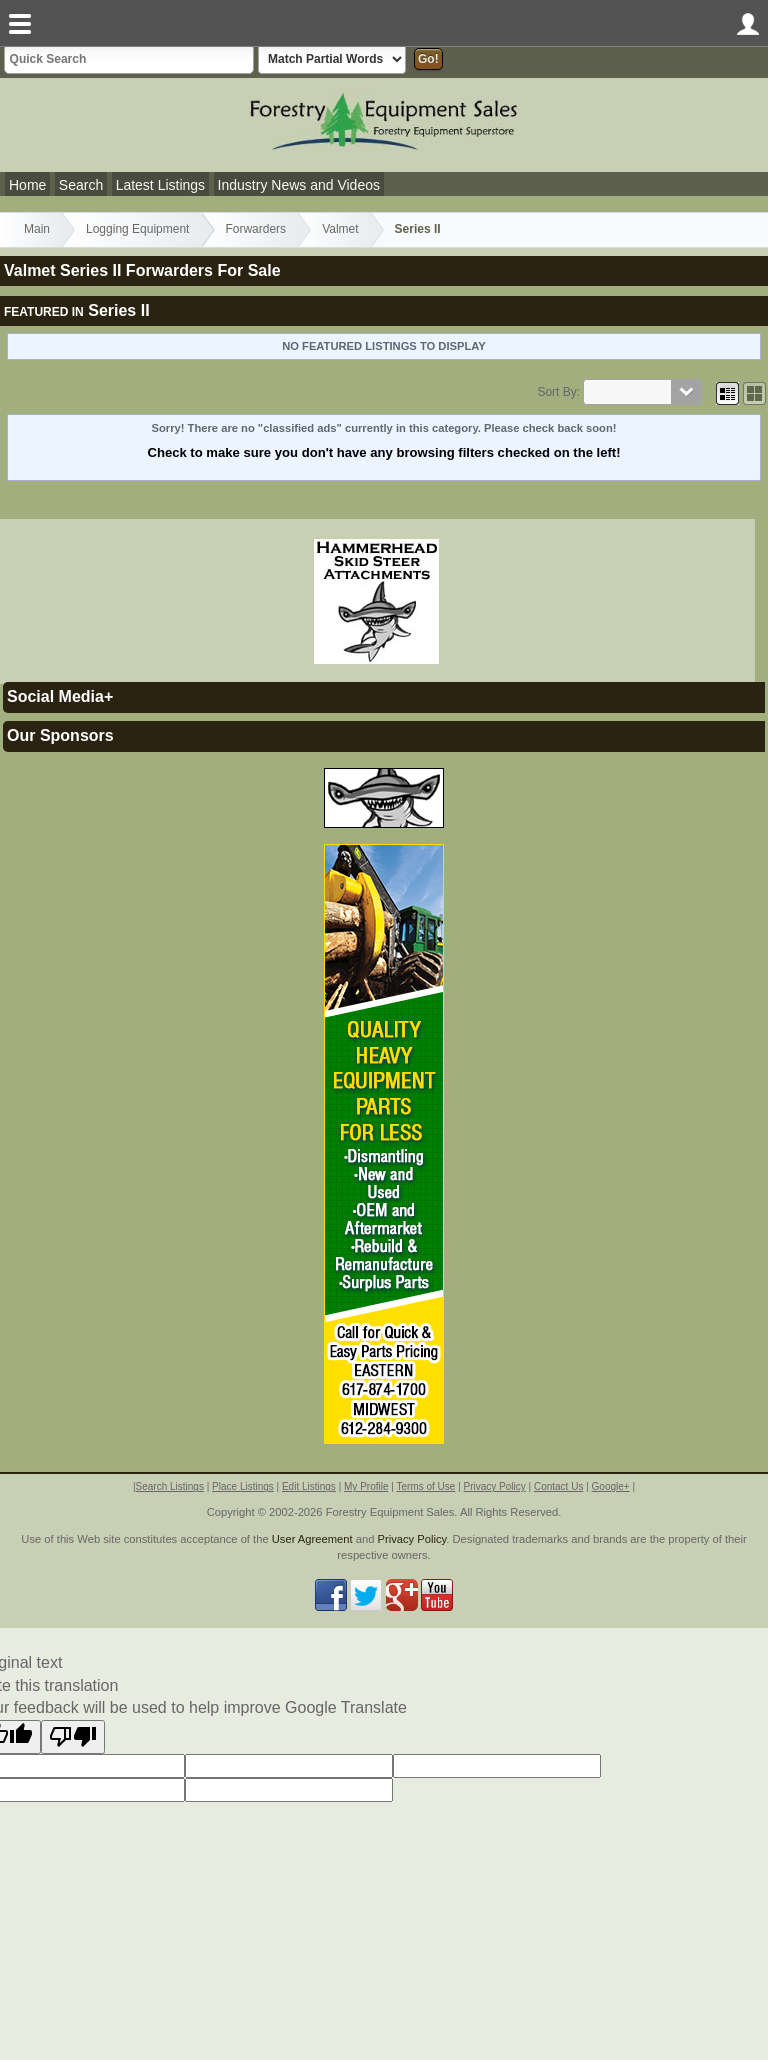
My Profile (366, 1486)
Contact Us (558, 1486)
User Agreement (312, 1539)
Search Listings (170, 1486)
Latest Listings (161, 185)
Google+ (611, 1486)
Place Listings (243, 1486)
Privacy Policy (495, 1486)
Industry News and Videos (299, 185)
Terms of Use (425, 1486)
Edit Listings (309, 1486)
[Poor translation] (73, 1737)
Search (81, 185)
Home (27, 185)
